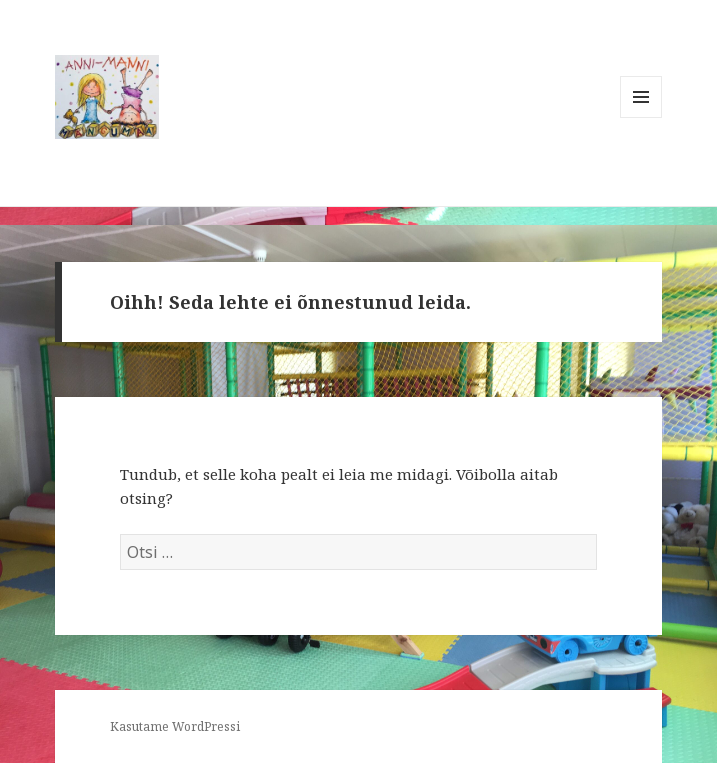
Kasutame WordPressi (175, 726)
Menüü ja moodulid (641, 117)
